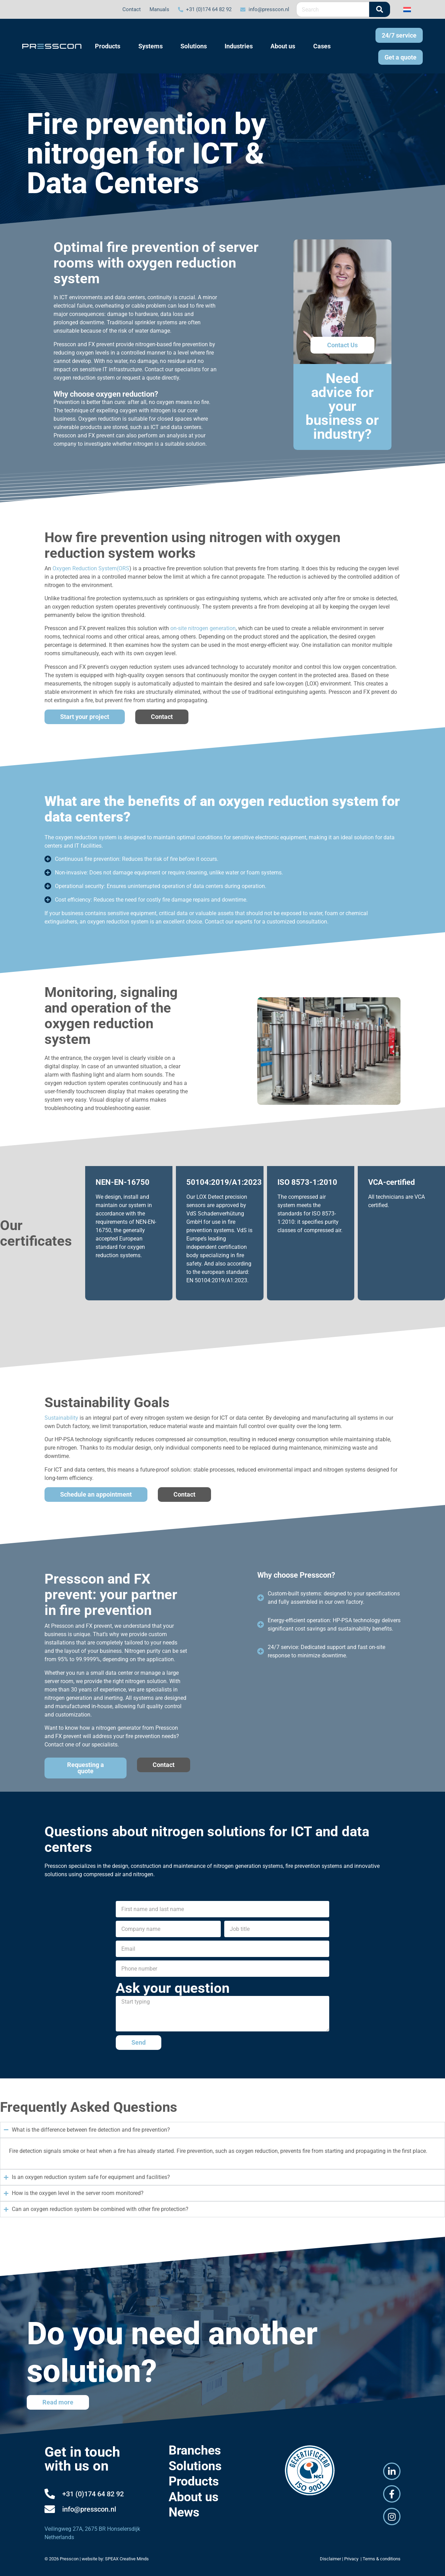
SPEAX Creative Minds (127, 2558)
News (184, 2512)
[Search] (379, 9)
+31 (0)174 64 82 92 (93, 2494)
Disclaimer (330, 2558)
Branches (195, 2450)
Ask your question (172, 1988)
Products (194, 2481)
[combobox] (332, 9)
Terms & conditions (381, 2558)
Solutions (195, 2466)
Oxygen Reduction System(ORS (90, 568)
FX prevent (101, 344)
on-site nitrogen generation (203, 628)
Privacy (351, 2558)
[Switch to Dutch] (407, 9)
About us (194, 2497)
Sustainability (61, 1417)
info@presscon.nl (89, 2509)
